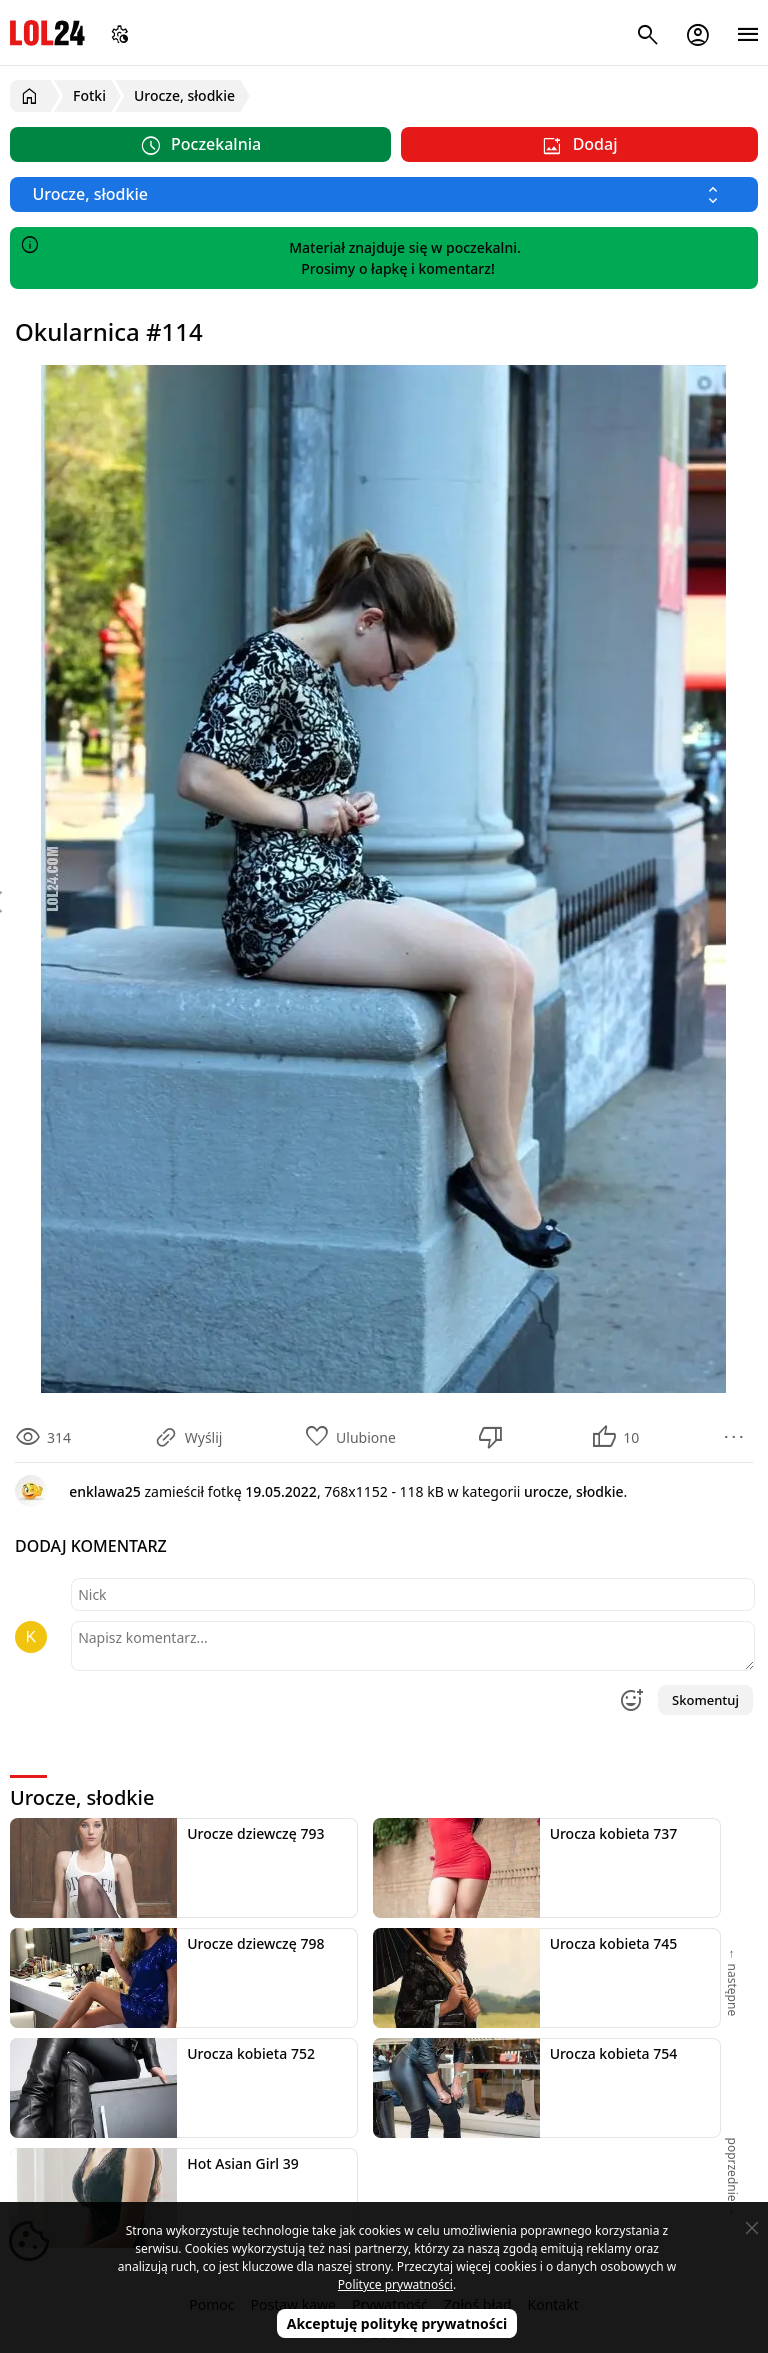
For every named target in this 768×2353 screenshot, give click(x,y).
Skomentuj (705, 1700)
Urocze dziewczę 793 (255, 1833)
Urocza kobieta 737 (614, 1833)
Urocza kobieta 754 (614, 2053)
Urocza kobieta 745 (614, 1943)
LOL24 (47, 32)
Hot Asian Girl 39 (243, 2163)
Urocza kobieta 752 (251, 2053)
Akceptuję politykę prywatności (397, 2323)
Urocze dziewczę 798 (255, 1943)
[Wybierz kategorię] (384, 194)
